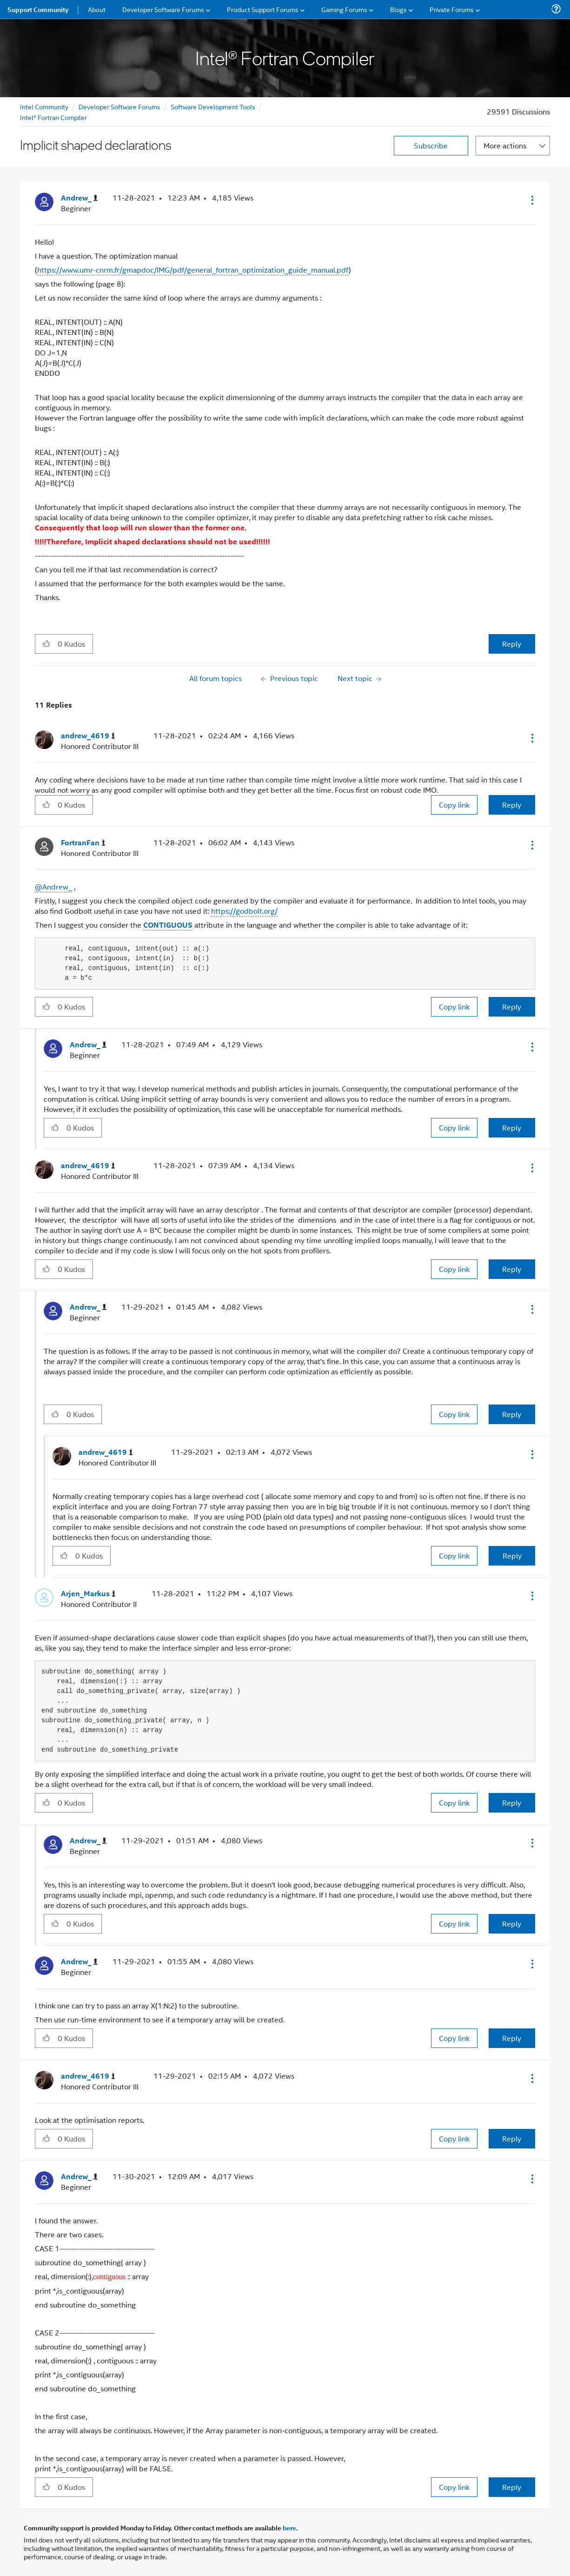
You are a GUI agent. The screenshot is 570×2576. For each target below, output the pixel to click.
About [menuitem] (97, 9)
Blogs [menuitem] (398, 9)
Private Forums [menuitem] (452, 9)
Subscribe (431, 145)
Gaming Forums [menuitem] (344, 9)
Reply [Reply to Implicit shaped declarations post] (511, 643)
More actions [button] (505, 145)
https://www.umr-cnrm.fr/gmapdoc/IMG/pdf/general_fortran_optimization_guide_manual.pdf (193, 269)
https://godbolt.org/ (244, 910)
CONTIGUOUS (167, 924)
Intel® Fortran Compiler (53, 117)
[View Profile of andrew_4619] (88, 735)
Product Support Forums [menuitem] (262, 9)
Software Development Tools (213, 106)
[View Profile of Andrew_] (79, 198)
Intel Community (44, 106)
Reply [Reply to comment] (511, 804)
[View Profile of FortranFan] (83, 842)
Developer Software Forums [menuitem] (163, 9)
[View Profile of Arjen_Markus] (88, 1593)
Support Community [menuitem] (37, 9)
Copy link (454, 804)
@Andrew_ (53, 886)
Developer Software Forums (119, 106)
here (289, 2527)
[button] (531, 200)
